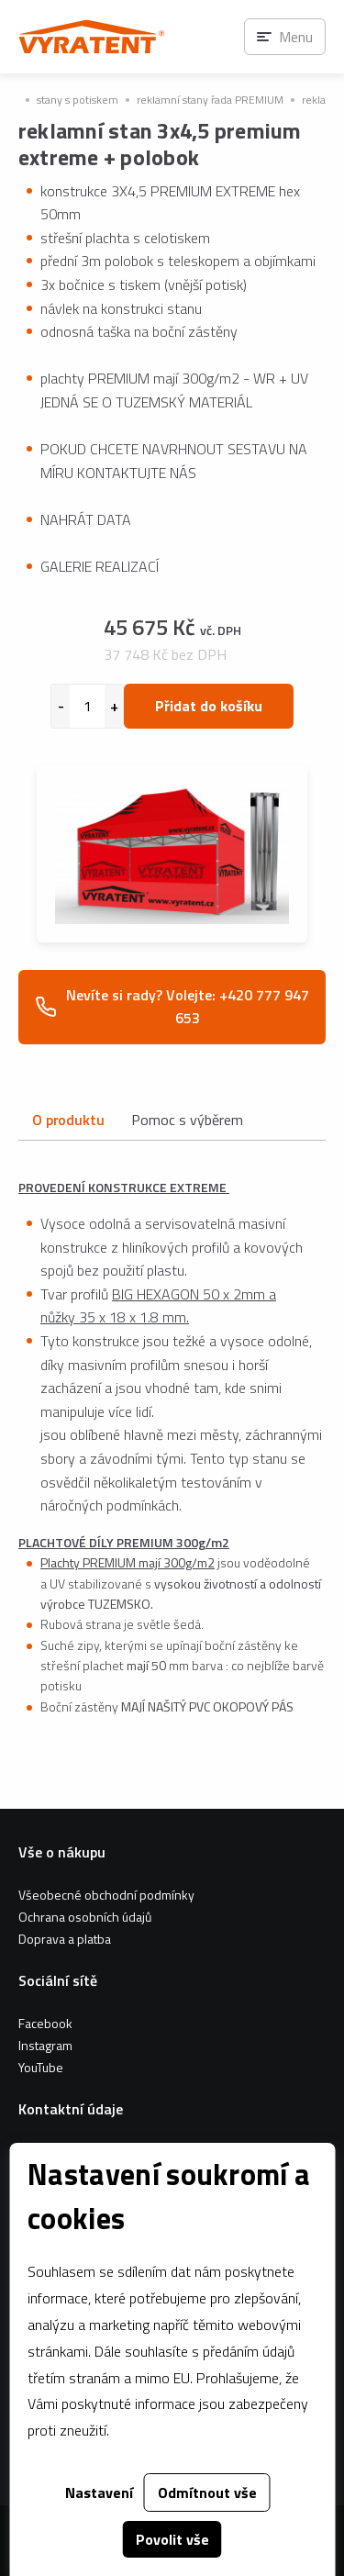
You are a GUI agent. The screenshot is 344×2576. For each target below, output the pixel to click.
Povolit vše (172, 2539)
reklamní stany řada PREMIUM (210, 100)
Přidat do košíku (208, 706)
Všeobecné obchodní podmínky (106, 1894)
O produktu (68, 1120)
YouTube (40, 2067)
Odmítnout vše (207, 2492)
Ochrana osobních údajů (84, 1916)
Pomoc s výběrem (187, 1120)
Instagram (45, 2045)
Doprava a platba (64, 1938)
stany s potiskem (77, 100)
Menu (296, 37)
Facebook (45, 2023)
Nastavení (99, 2492)
